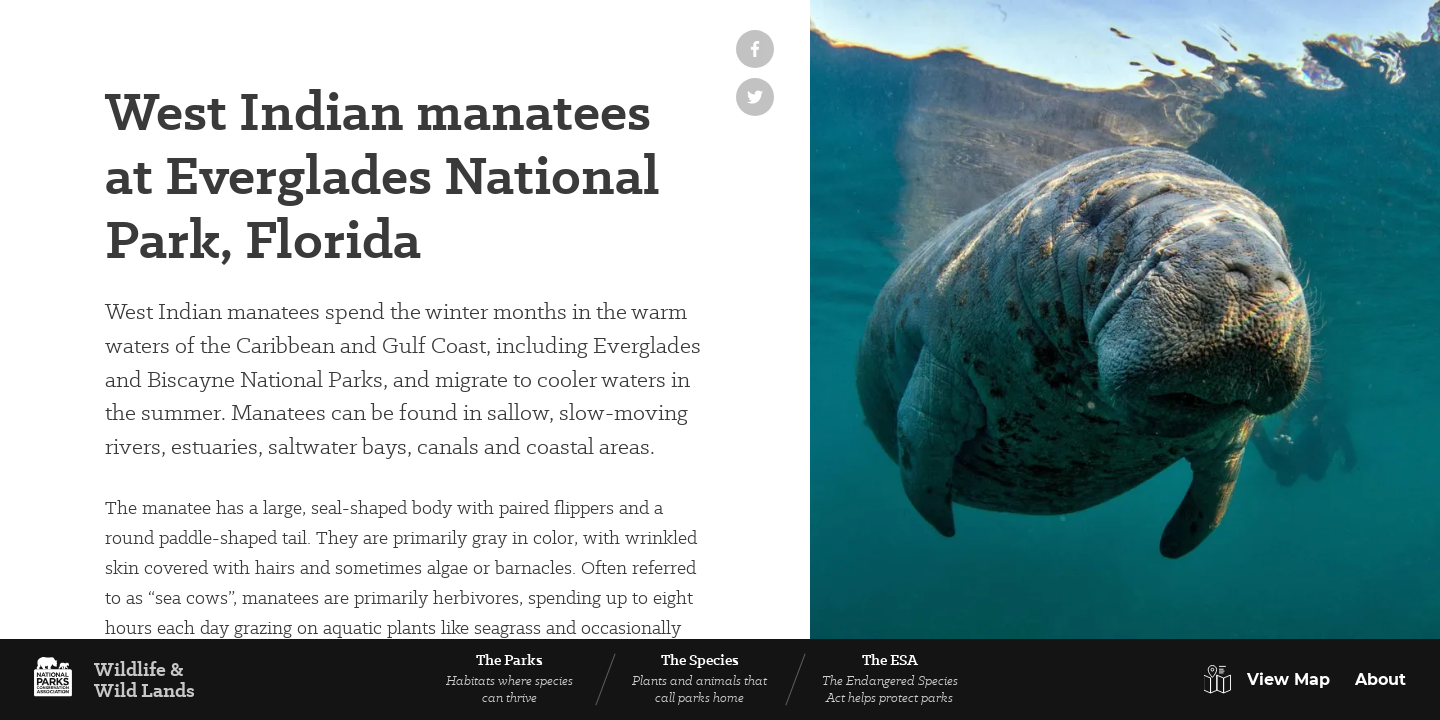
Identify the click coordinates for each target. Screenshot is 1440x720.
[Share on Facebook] (755, 49)
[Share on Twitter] (755, 97)
